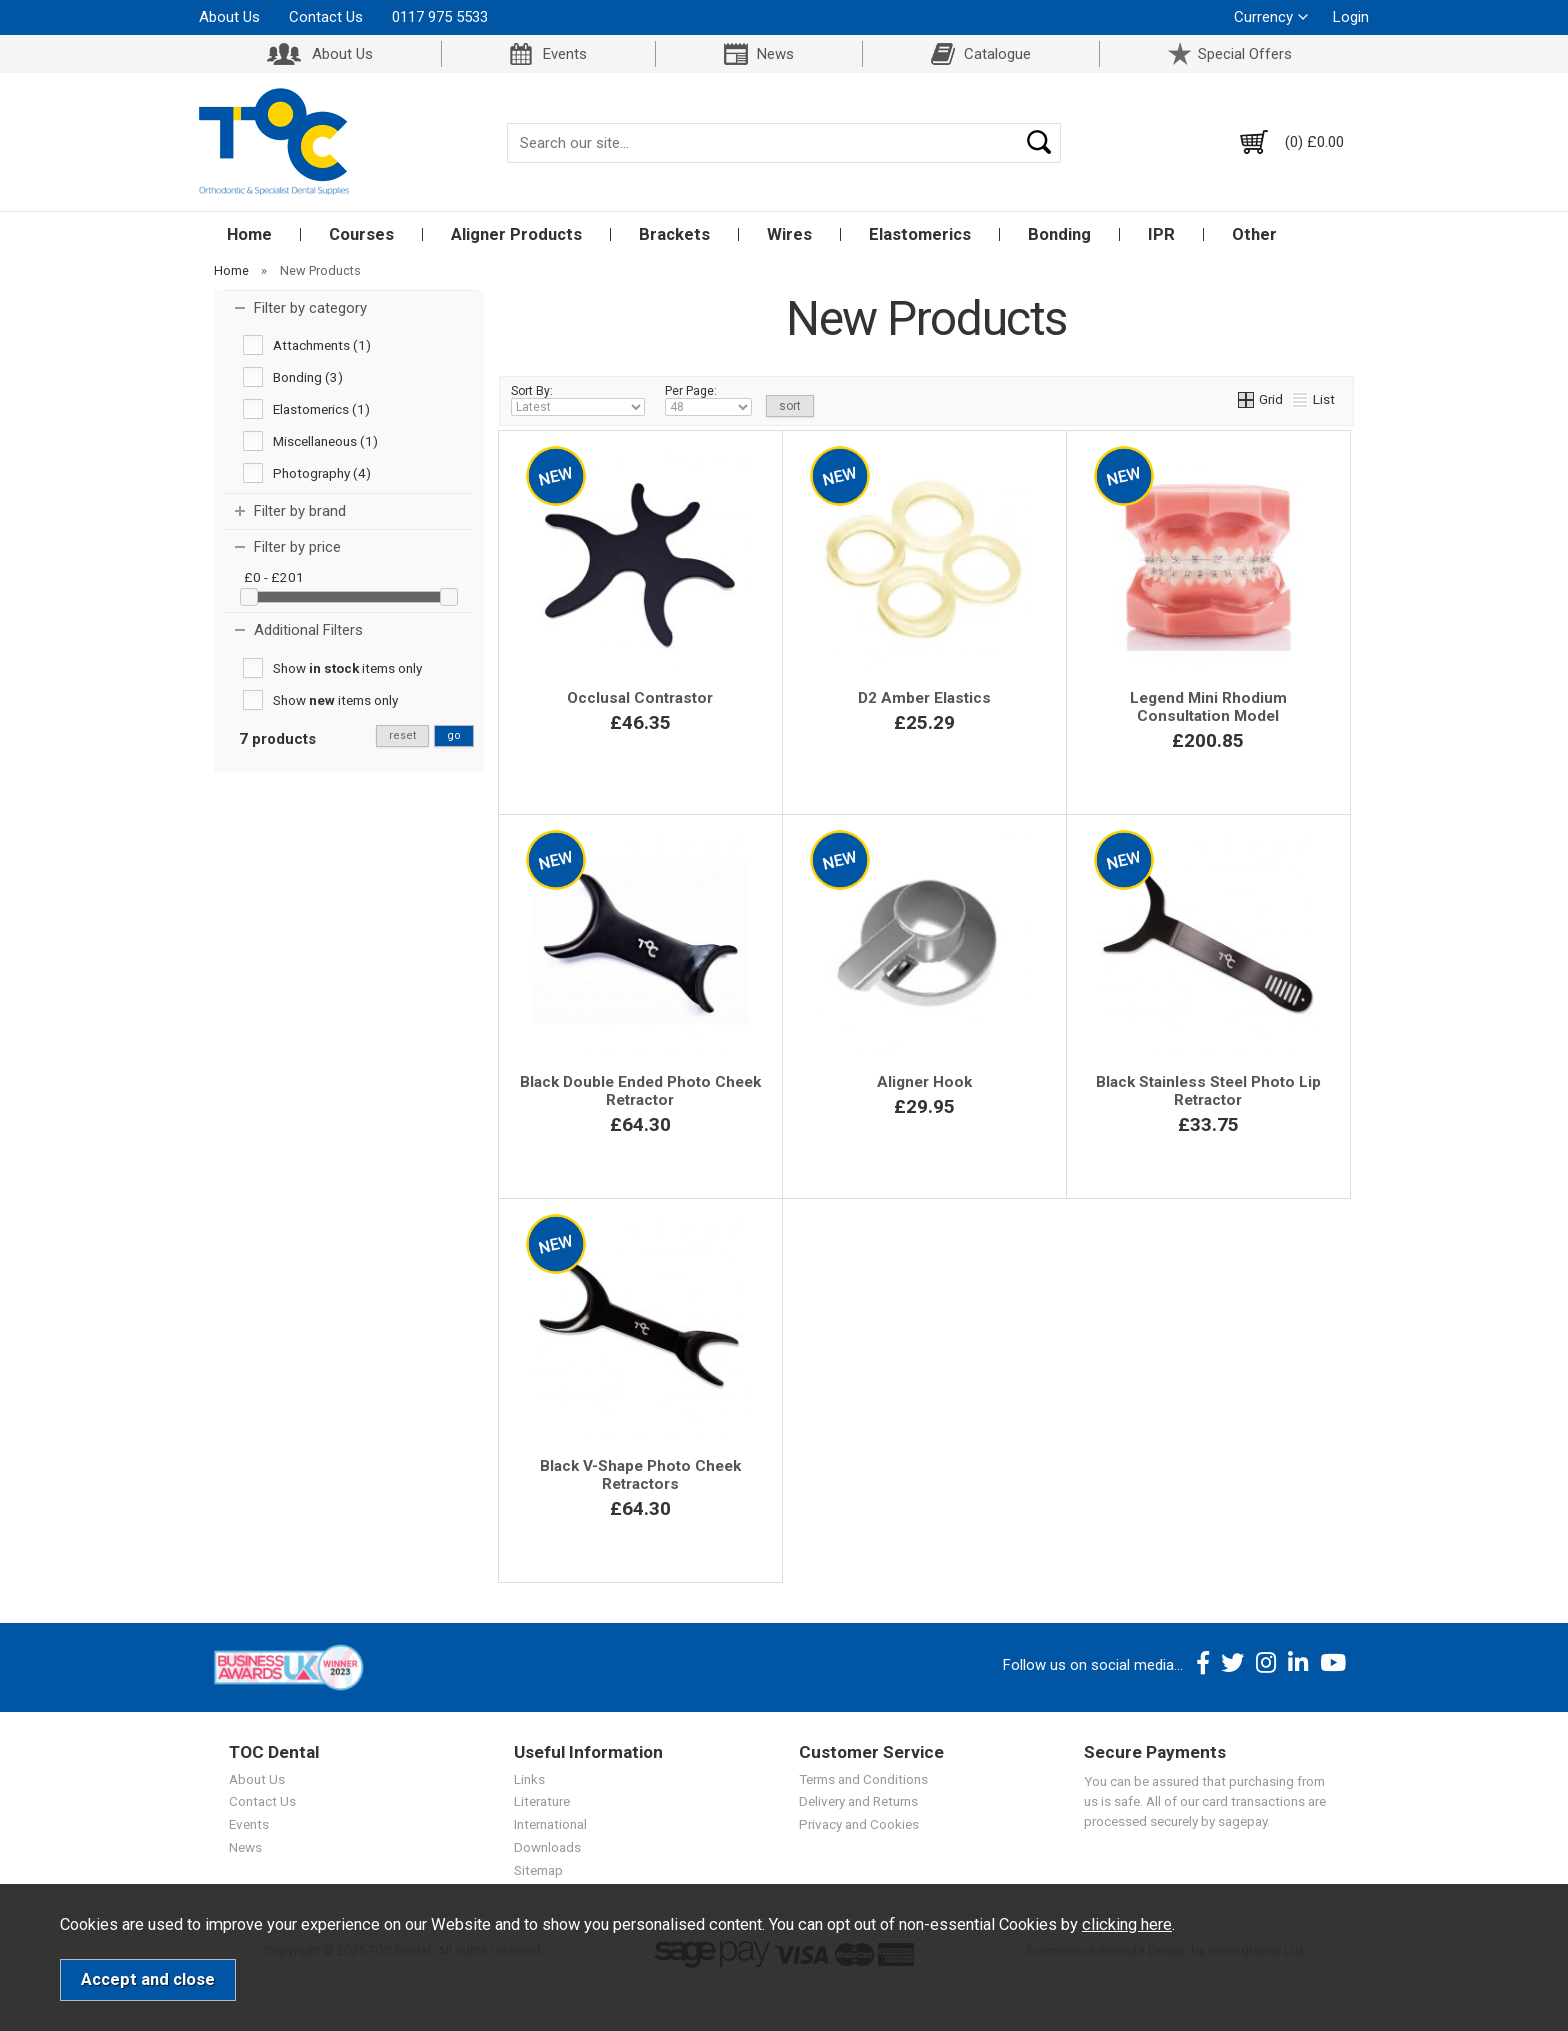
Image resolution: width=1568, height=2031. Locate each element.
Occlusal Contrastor (640, 698)
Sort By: (578, 400)
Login (1351, 17)
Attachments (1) (322, 345)
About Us (229, 17)
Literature (542, 1801)
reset (402, 735)
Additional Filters (308, 630)
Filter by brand (300, 511)
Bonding (1059, 234)
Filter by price (297, 547)
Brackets (674, 234)
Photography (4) (322, 473)
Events (565, 54)
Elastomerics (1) (321, 409)
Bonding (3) (308, 377)
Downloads (547, 1847)
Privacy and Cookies (859, 1824)
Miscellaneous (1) (325, 441)
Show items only (347, 668)
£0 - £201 (274, 577)
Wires (789, 234)
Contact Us (326, 17)
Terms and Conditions (863, 1779)
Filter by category (310, 308)
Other (1254, 234)
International (550, 1824)
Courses (361, 234)
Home (249, 234)
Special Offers (1245, 54)
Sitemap (538, 1870)
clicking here (1127, 1924)
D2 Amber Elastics (924, 698)
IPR (1161, 234)
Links (529, 1779)
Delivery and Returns (858, 1801)
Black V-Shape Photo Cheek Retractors (640, 1475)
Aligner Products (516, 234)
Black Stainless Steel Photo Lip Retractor (1208, 1091)
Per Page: (708, 400)
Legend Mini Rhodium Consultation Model (1208, 707)
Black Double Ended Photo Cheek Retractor (640, 1091)
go (454, 735)
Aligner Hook (924, 1082)
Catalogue (997, 54)
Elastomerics (920, 234)
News (775, 54)
